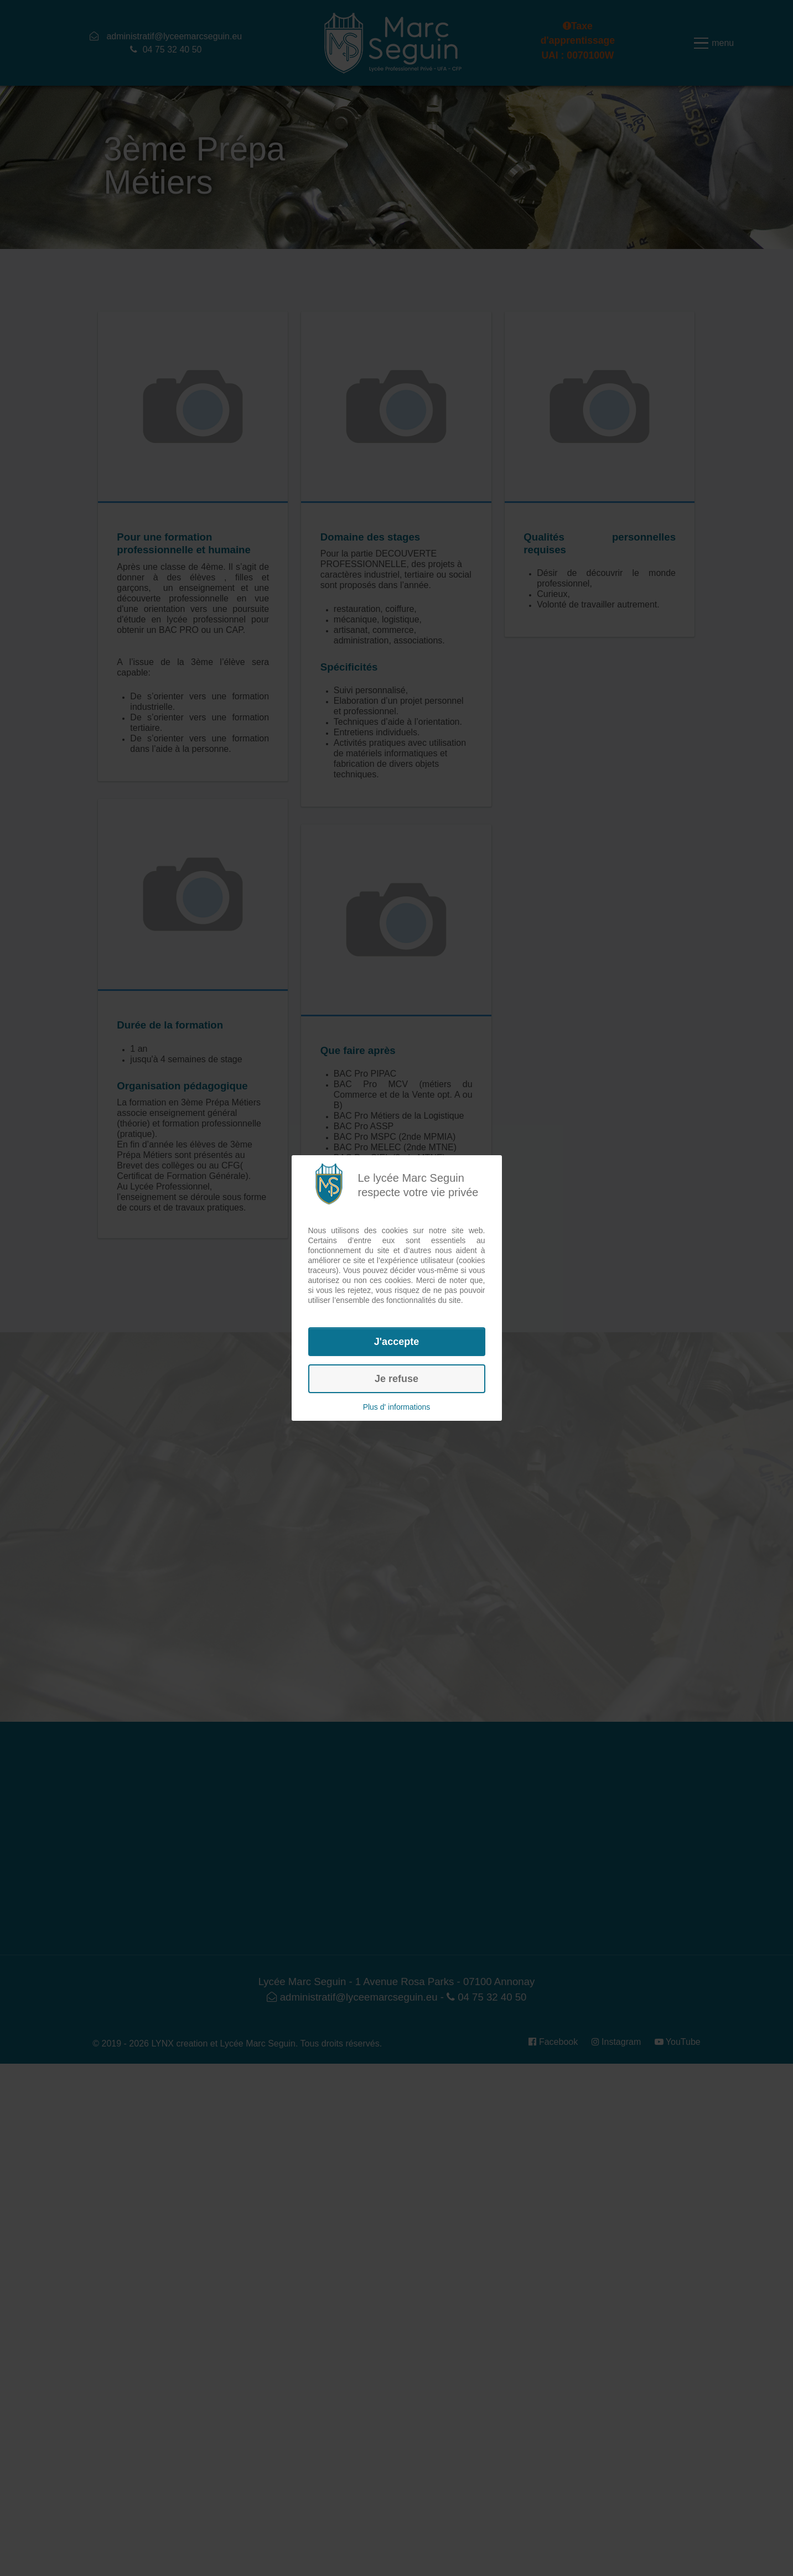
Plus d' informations (397, 1407)
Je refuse (396, 1378)
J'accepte (396, 1341)
